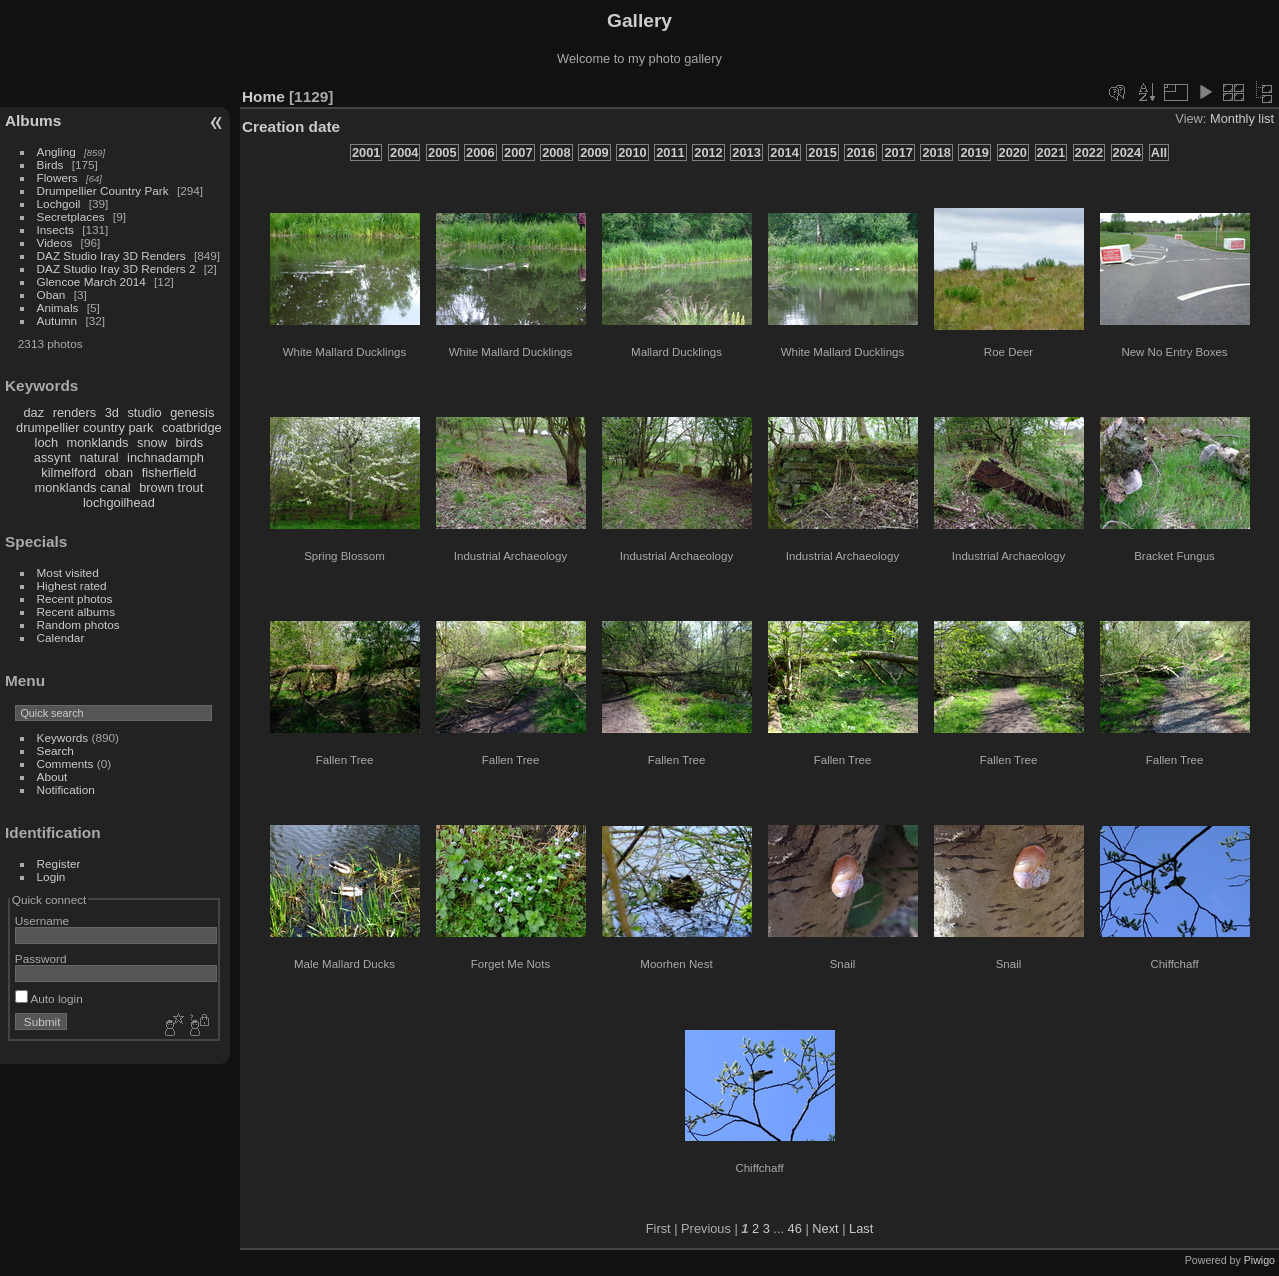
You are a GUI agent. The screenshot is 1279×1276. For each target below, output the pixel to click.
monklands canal (83, 487)
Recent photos (75, 598)
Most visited (68, 572)
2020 (1013, 152)
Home (263, 96)
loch (46, 442)
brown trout (171, 487)
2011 (670, 152)
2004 (404, 152)
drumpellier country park (84, 427)
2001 (366, 152)
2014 (784, 152)
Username (42, 920)
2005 (442, 152)
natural (98, 457)
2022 (1089, 152)
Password (41, 958)
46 (795, 1228)
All (1159, 152)
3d (112, 412)
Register (59, 863)
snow (152, 442)
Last (861, 1228)
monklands (98, 442)
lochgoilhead (119, 502)
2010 (632, 152)
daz (34, 412)
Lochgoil (59, 203)
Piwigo (1259, 1260)
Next (825, 1228)
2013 (746, 152)
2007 (518, 152)
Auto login (49, 998)
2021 (1051, 152)
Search (55, 750)
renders (74, 412)
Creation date (291, 126)
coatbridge (192, 427)
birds (189, 442)
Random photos (78, 624)
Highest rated (72, 585)
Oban (51, 294)
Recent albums (76, 611)
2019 (974, 152)
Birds (50, 164)
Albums (33, 120)
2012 (708, 152)
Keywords (63, 737)
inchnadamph (165, 457)
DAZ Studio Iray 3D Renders (111, 255)
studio (144, 412)
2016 (860, 152)
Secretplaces (71, 216)
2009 (594, 152)
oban (119, 472)
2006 (480, 152)
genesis (192, 412)
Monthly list (1242, 118)
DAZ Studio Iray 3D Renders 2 (116, 268)
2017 (898, 152)
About (52, 776)
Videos (55, 242)
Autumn (57, 320)
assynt (52, 457)
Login (51, 876)
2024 (1127, 152)
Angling (56, 151)
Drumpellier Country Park (103, 190)
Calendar (61, 637)
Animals (58, 307)
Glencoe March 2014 (91, 281)
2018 (936, 152)
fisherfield (169, 472)
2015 (822, 152)
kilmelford (68, 472)
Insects (55, 229)
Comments (65, 763)
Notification (66, 789)
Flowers (57, 177)
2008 (556, 152)
